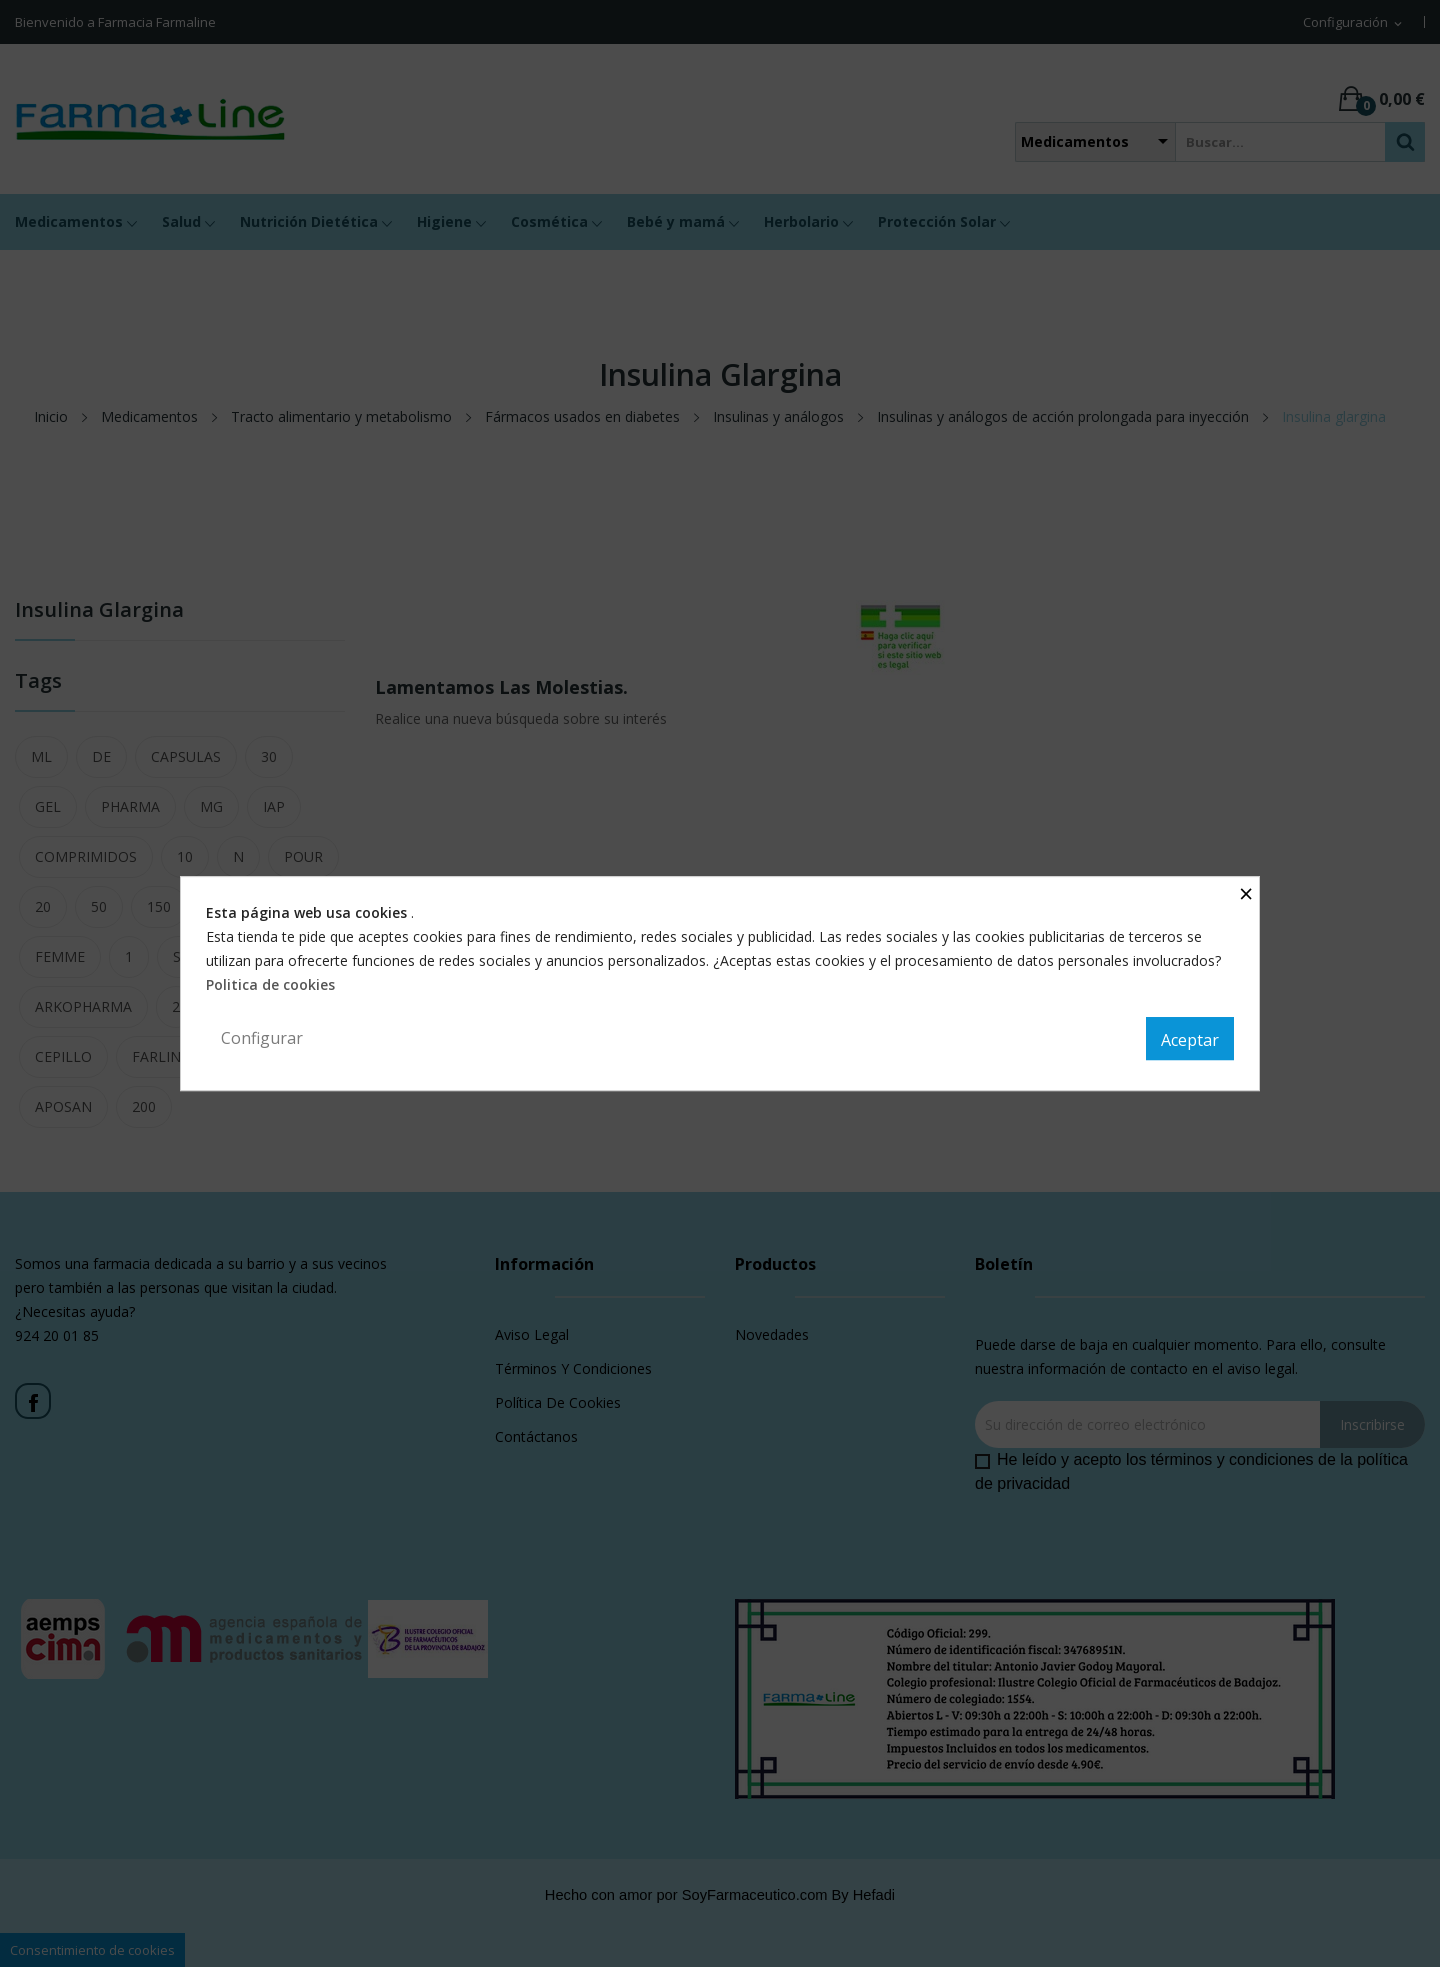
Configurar (262, 1038)
